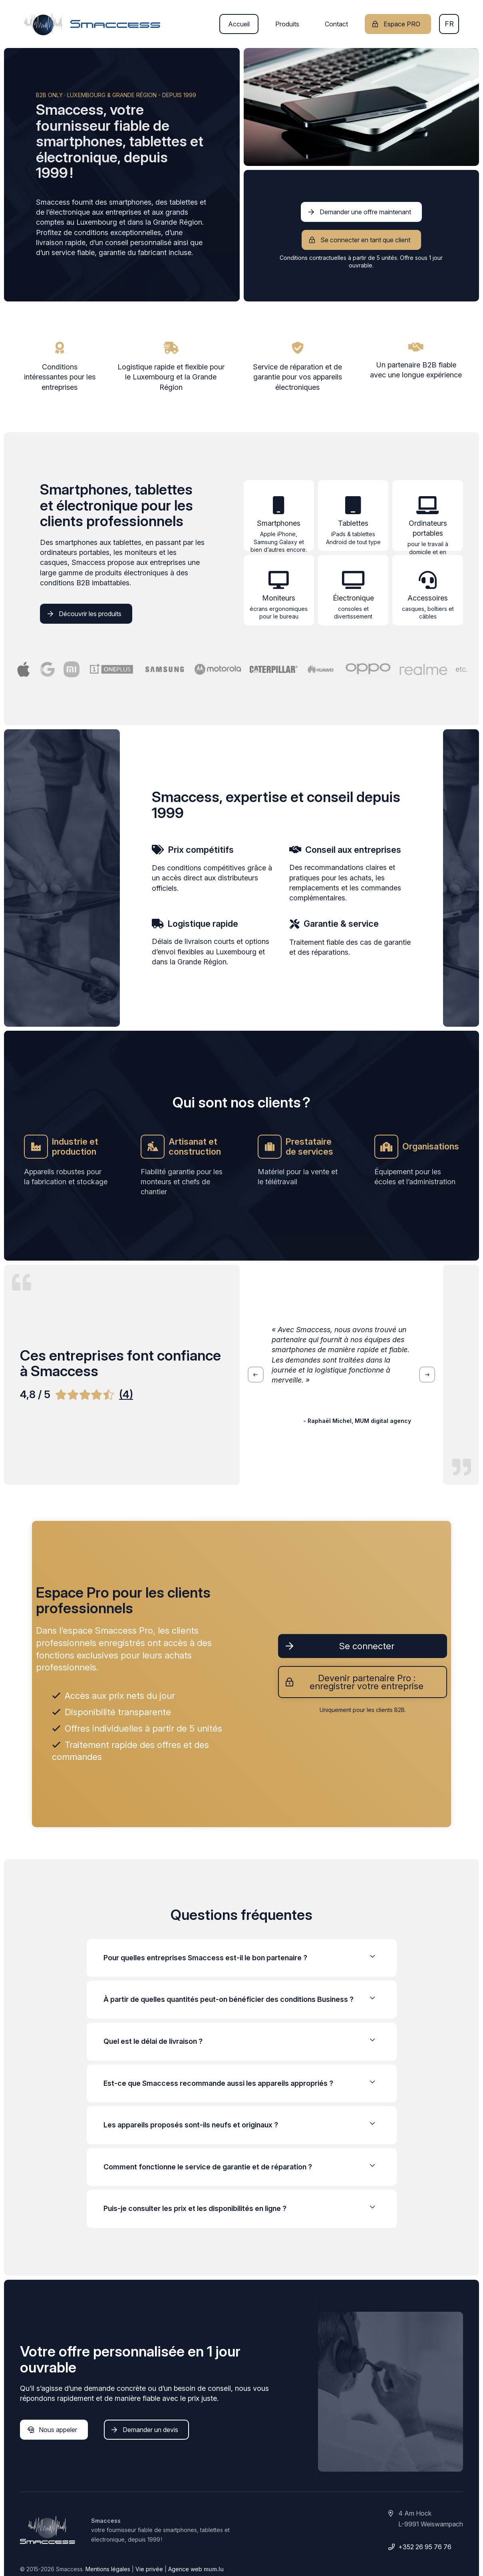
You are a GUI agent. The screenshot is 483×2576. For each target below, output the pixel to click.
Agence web (185, 2569)
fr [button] (449, 24)
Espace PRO (402, 24)
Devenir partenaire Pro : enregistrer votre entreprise (366, 1682)
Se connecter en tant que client (365, 240)
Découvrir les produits (90, 614)
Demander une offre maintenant (365, 212)
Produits (287, 24)
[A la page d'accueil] (92, 24)
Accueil (239, 24)
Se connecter (366, 1646)
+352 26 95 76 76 (424, 2547)
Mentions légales (107, 2569)
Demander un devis (150, 2430)
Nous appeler (58, 2430)
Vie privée (149, 2569)
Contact (336, 24)
